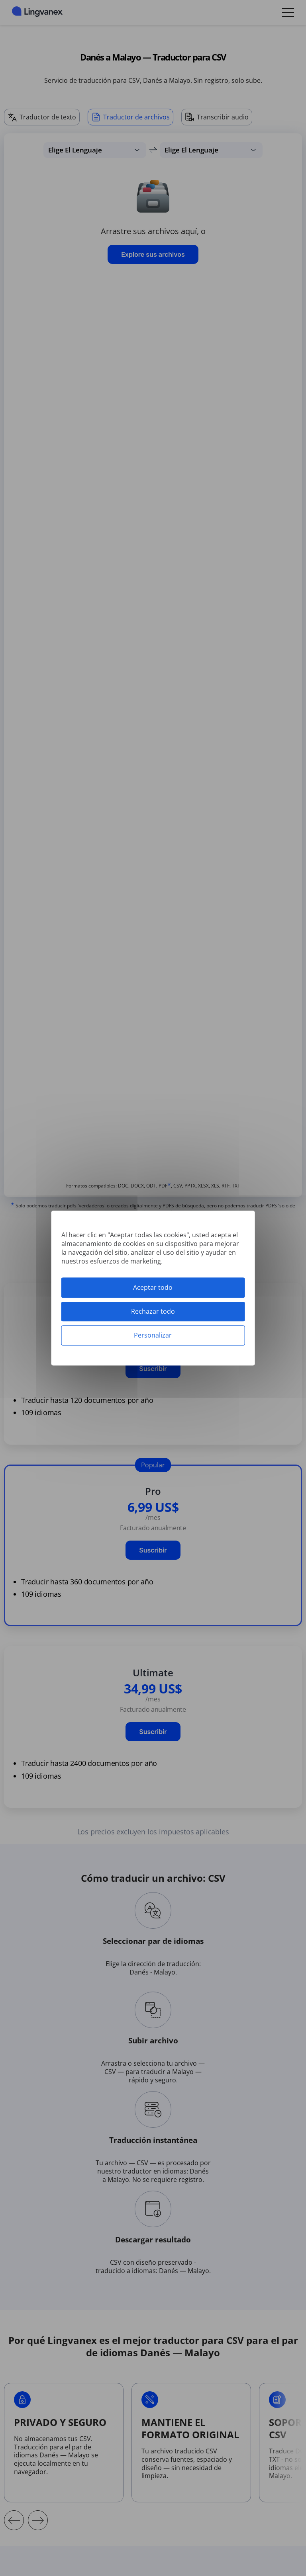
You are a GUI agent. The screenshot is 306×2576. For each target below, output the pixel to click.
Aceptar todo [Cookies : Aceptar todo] (153, 1287)
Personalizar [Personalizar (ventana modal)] (153, 1335)
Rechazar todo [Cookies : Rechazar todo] (153, 1311)
